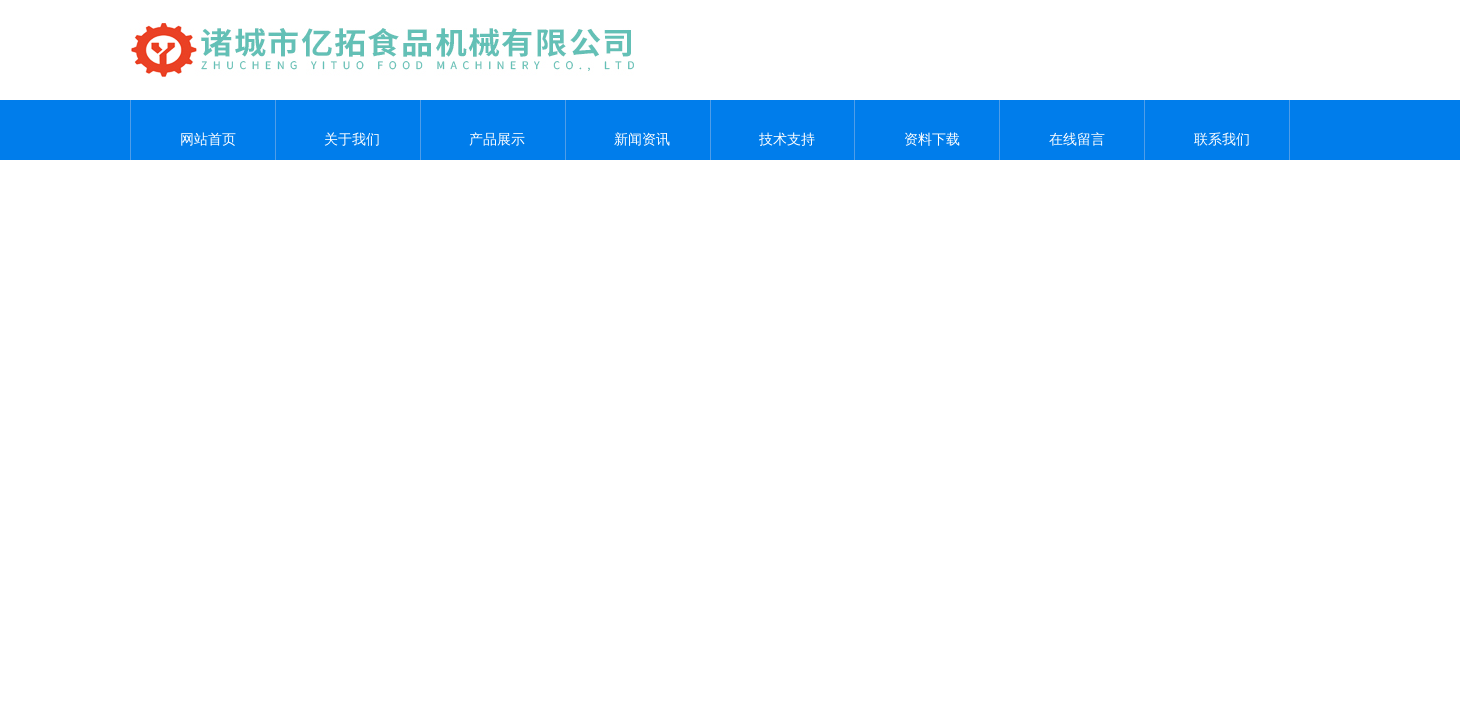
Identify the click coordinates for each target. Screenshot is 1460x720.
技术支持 (782, 130)
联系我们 (1217, 130)
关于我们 (348, 130)
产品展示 (493, 130)
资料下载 (927, 130)
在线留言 (1072, 130)
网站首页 (203, 130)
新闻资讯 (638, 130)
